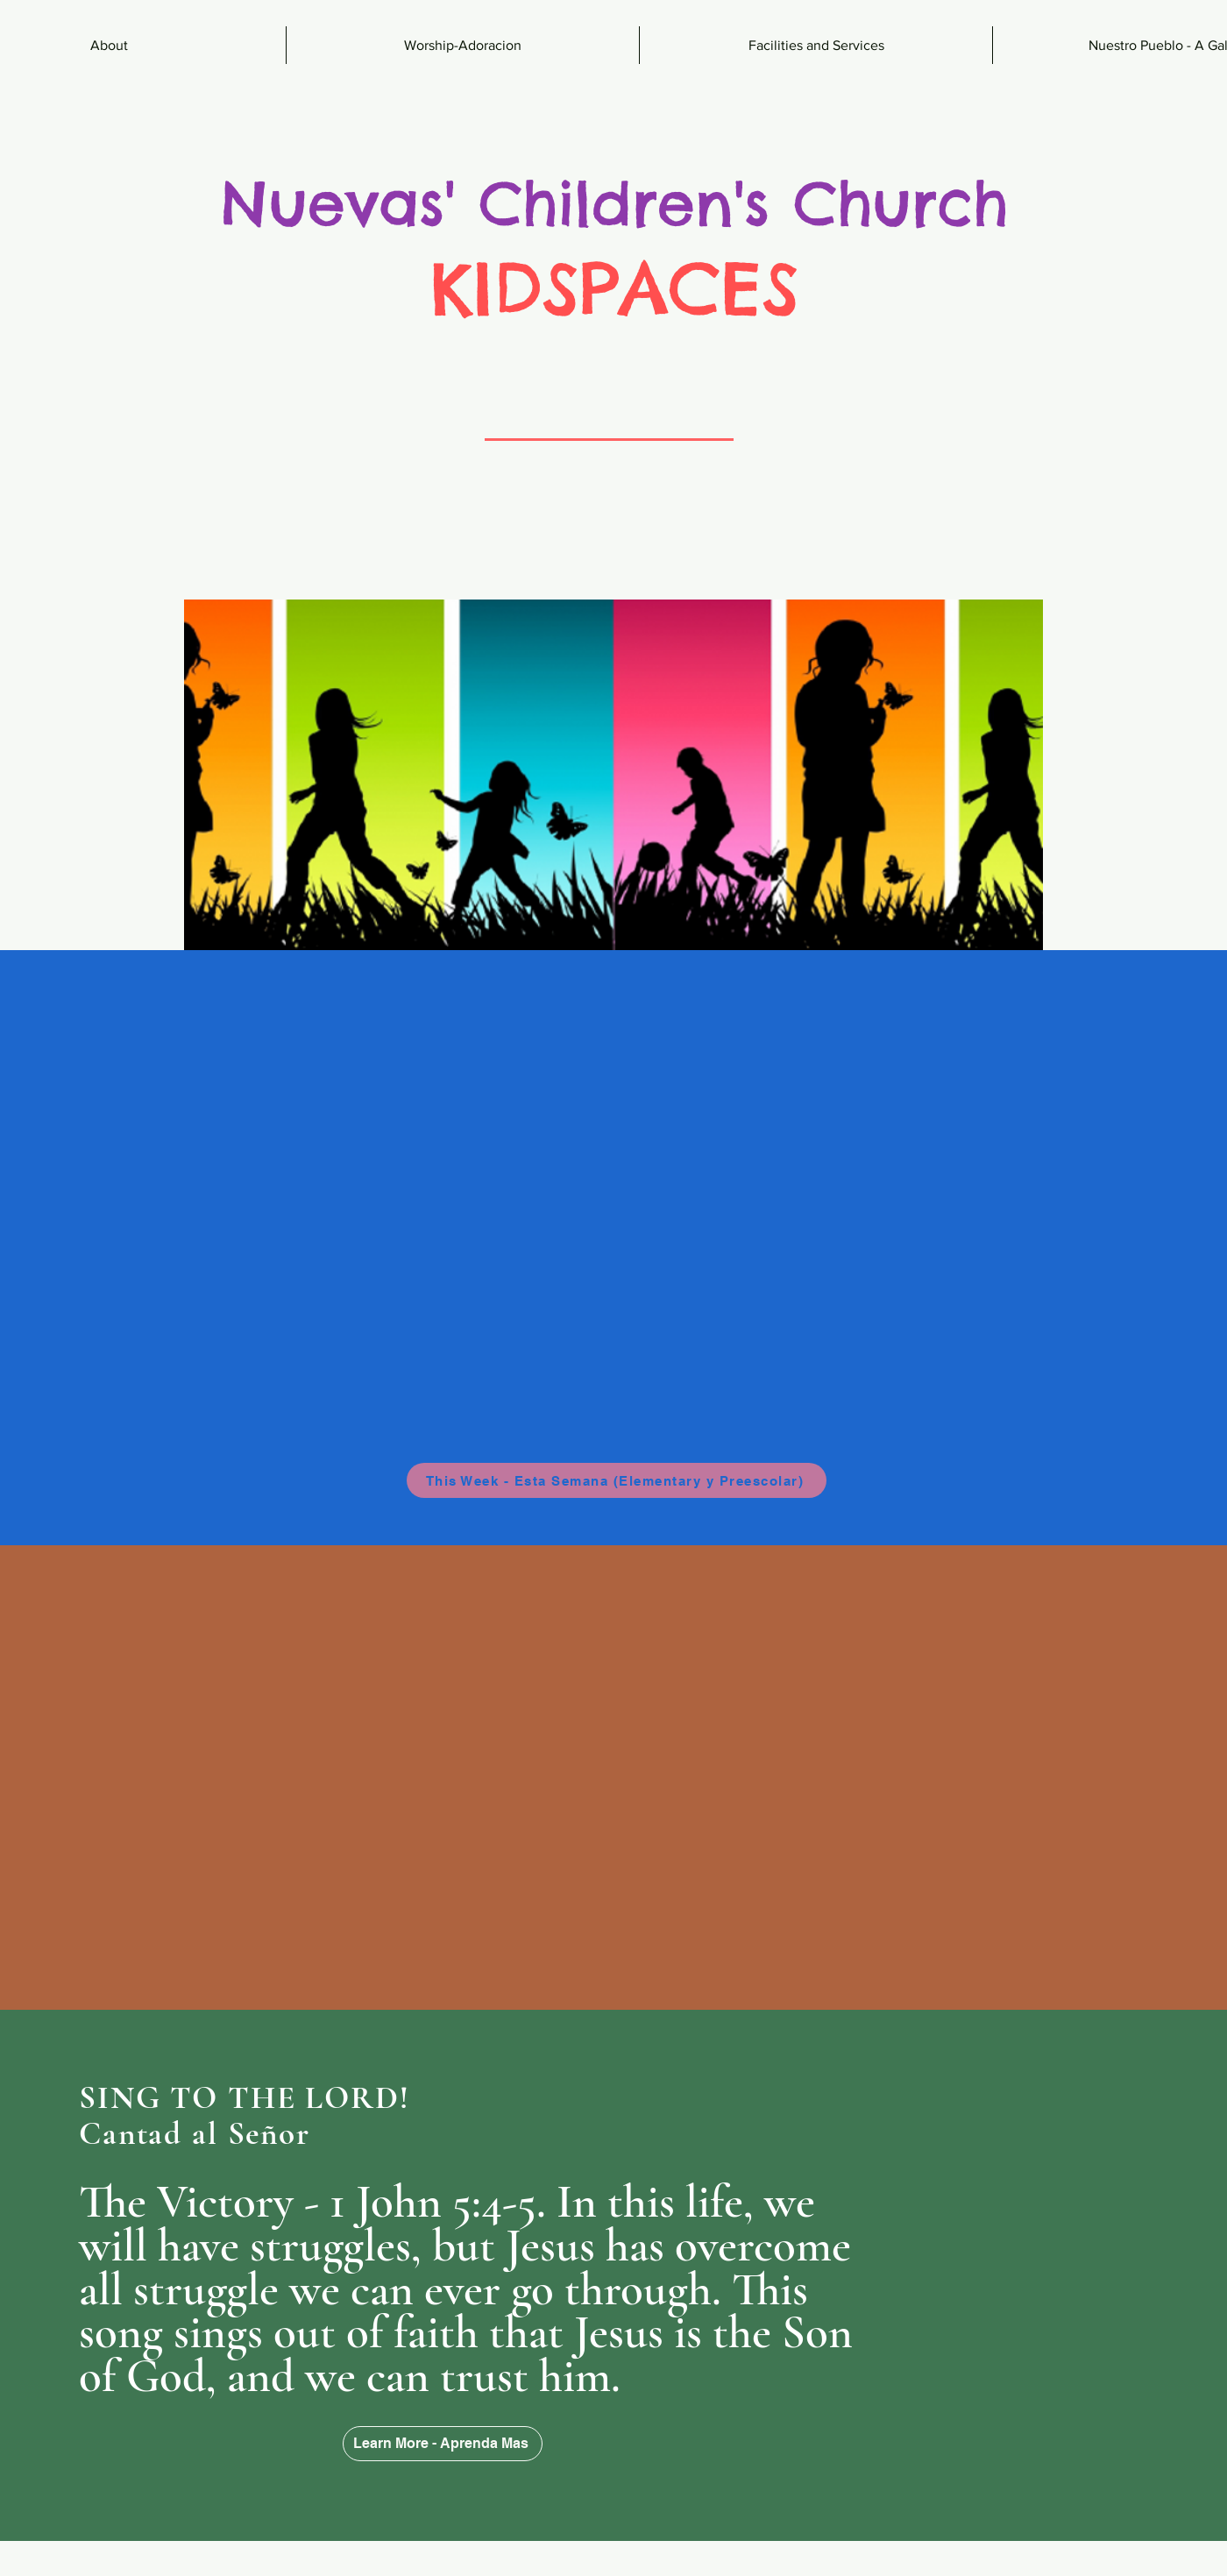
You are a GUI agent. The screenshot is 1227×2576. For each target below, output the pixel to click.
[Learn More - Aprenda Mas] (443, 2443)
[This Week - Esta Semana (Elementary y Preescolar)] (616, 1480)
